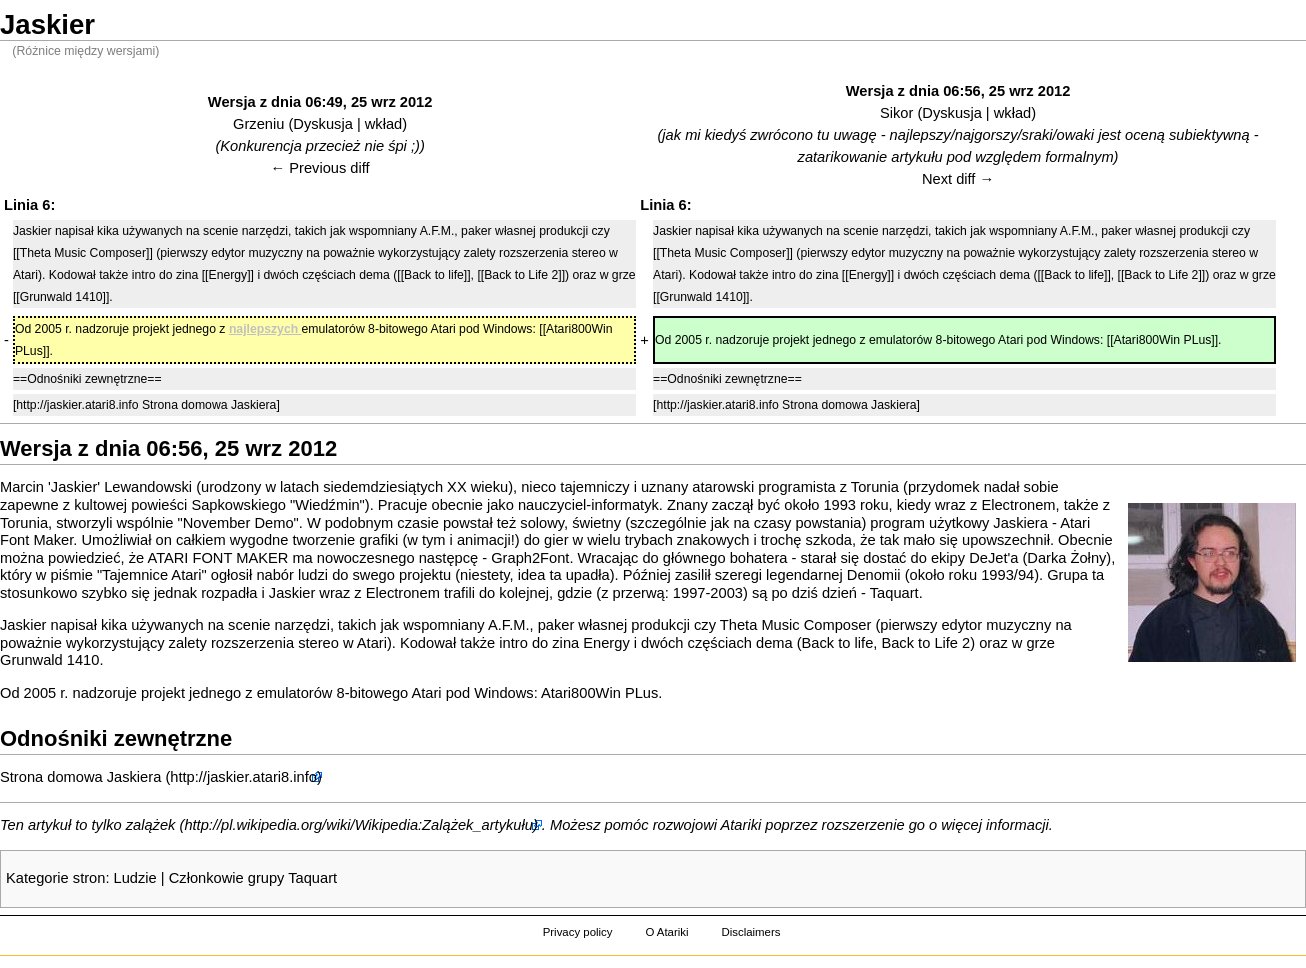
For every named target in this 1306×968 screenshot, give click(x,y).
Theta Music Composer (796, 625)
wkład (383, 124)
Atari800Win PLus (599, 693)
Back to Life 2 (925, 643)
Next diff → (958, 179)
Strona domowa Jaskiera (80, 777)
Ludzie (135, 878)
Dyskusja (322, 124)
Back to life (838, 643)
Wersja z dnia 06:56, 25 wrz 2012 (958, 91)
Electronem (1018, 505)
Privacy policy (578, 932)
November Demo (238, 523)
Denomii (874, 575)
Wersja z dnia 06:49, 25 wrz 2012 (320, 102)
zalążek (151, 825)
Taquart (894, 593)
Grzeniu (258, 124)
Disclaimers (750, 932)
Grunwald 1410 (49, 660)
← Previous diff (320, 168)
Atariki (741, 825)
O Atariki (666, 932)
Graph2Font (530, 558)
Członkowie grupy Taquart (253, 878)
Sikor (896, 113)
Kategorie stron (55, 878)
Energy (606, 643)
